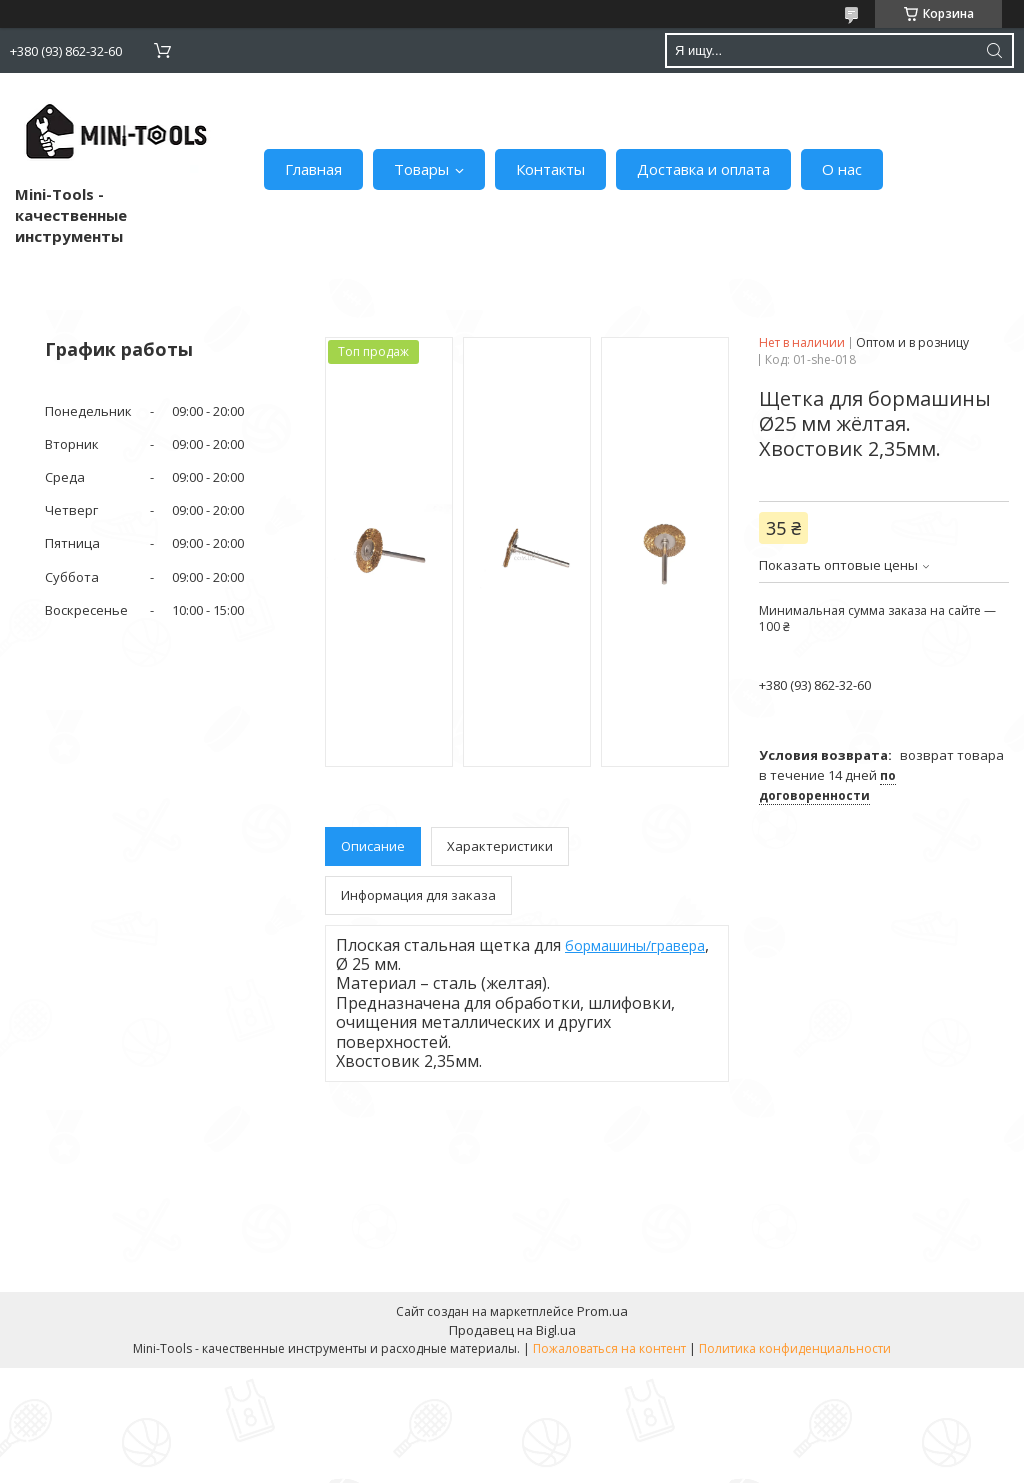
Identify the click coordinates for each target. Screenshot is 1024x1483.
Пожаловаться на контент (609, 1348)
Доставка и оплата (703, 169)
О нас (842, 169)
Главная (313, 169)
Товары (421, 169)
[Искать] (994, 50)
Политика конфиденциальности (795, 1348)
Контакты (550, 169)
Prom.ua (602, 1311)
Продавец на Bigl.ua (512, 1330)
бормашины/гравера (635, 945)
